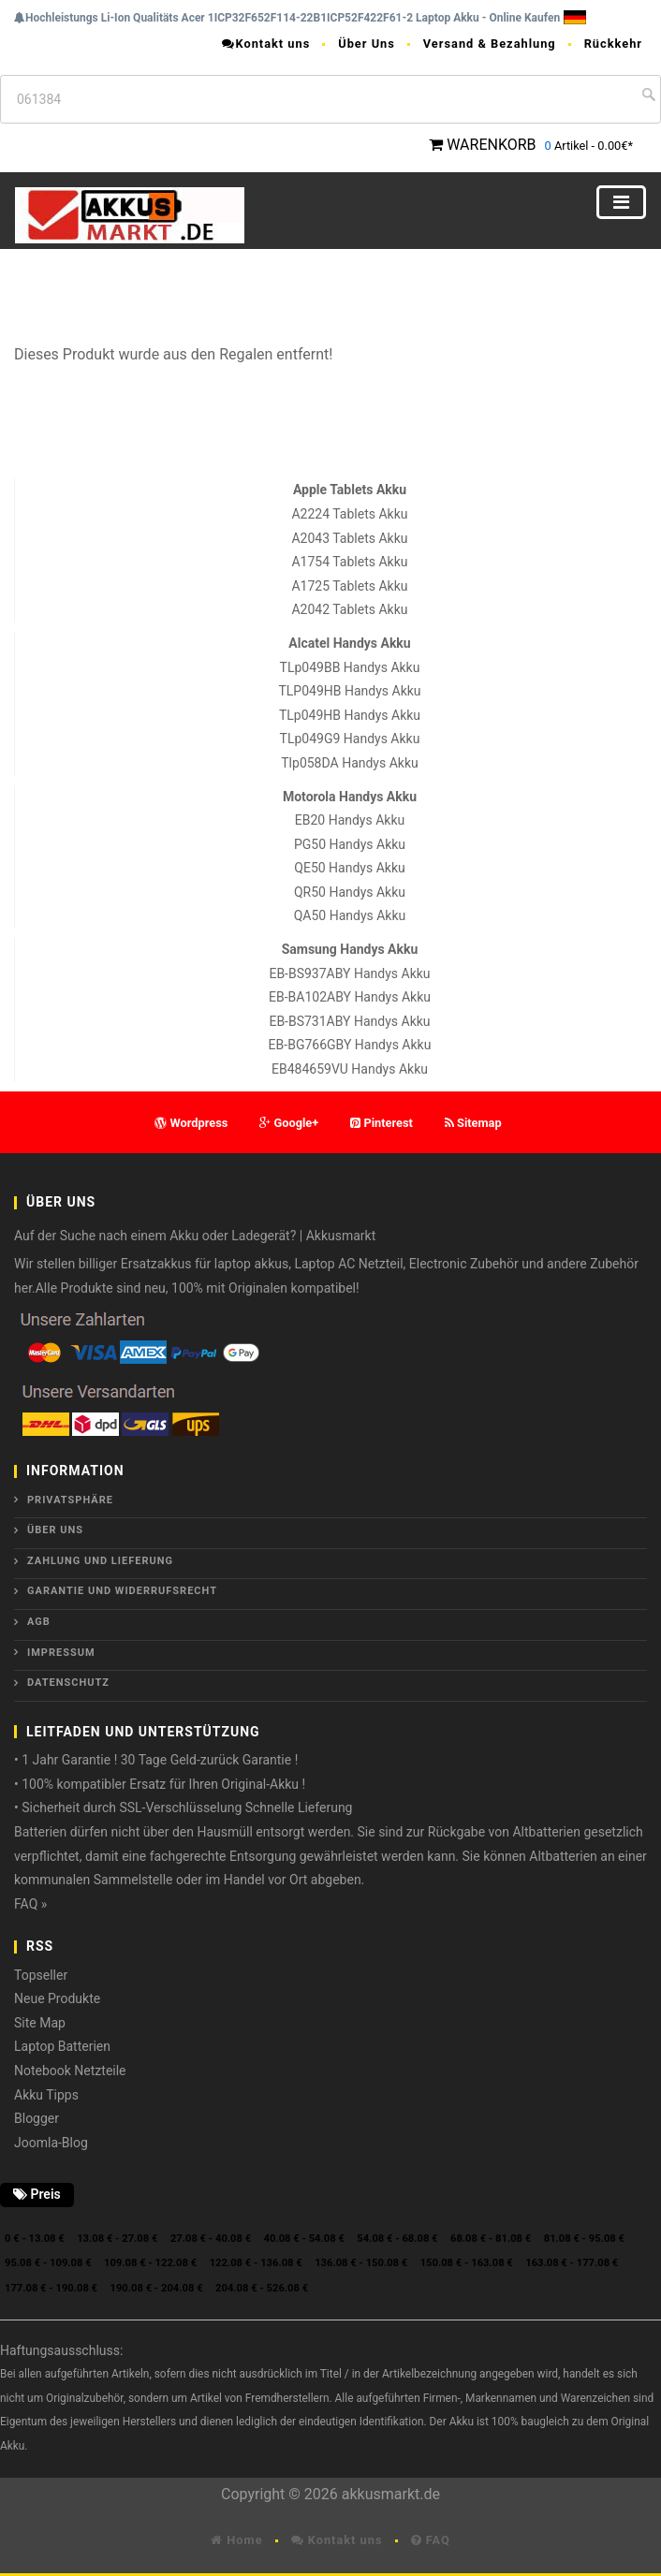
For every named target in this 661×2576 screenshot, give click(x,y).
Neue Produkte (57, 1998)
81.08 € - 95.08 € (584, 2238)
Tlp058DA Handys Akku (349, 762)
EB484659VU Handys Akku (350, 1068)
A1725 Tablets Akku (349, 585)
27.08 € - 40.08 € (210, 2238)
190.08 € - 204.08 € (156, 2288)
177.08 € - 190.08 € (51, 2288)
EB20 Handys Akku (349, 819)
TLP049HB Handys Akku (349, 690)
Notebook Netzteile (70, 2070)
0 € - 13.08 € (35, 2238)
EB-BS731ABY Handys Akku (349, 1021)
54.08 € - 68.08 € (397, 2238)
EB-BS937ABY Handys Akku (349, 973)
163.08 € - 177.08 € (571, 2263)
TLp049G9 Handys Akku (350, 738)
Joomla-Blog (51, 2142)
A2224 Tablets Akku (349, 513)
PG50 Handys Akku (349, 844)
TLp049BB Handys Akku (350, 667)
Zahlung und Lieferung (100, 1561)
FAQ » (30, 1903)
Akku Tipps (46, 2094)
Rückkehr (613, 44)
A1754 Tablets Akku (349, 561)
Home (236, 2540)
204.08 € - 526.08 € (261, 2288)
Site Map (40, 2022)
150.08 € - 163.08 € (466, 2263)
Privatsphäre (70, 1500)
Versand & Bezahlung (489, 44)
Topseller (40, 1975)
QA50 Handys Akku (350, 915)
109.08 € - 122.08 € (150, 2263)
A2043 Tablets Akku (349, 538)
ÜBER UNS (55, 1530)
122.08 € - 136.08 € (256, 2263)
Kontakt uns (266, 44)
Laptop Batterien (62, 2046)
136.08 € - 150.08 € (361, 2263)
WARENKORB (491, 145)
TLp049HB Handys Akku (349, 715)
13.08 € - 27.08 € (117, 2238)
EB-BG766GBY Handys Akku (350, 1044)
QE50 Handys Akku (349, 867)
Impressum (61, 1653)
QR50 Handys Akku (349, 892)
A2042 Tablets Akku (349, 609)
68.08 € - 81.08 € (490, 2238)
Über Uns (366, 44)
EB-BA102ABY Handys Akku (350, 996)
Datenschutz (68, 1682)
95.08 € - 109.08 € (48, 2263)
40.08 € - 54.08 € (304, 2238)
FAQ (430, 2540)
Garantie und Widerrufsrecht (122, 1591)
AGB (39, 1622)
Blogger (36, 2118)
